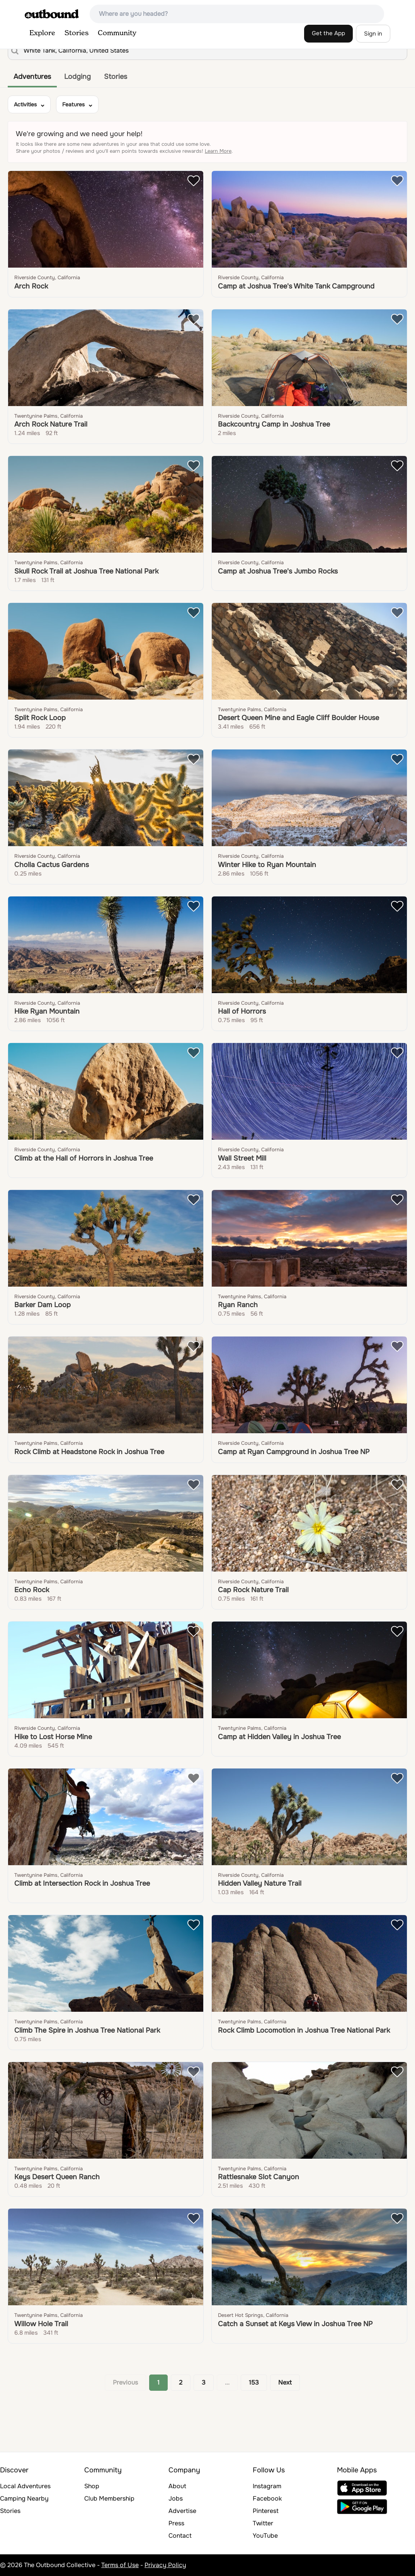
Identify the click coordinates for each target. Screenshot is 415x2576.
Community (117, 33)
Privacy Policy (165, 2565)
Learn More (218, 151)
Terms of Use (120, 2565)
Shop (91, 2486)
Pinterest (266, 2511)
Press (176, 2523)
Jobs (175, 2498)
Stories (76, 33)
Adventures (32, 76)
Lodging (77, 76)
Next (285, 2382)
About (177, 2486)
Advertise (182, 2511)
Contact (180, 2536)
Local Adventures (25, 2486)
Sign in (373, 34)
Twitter (263, 2523)
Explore (42, 33)
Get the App (328, 33)
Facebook (267, 2498)
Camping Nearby (24, 2498)
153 (254, 2382)
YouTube (265, 2536)
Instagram (267, 2486)
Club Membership (109, 2498)
